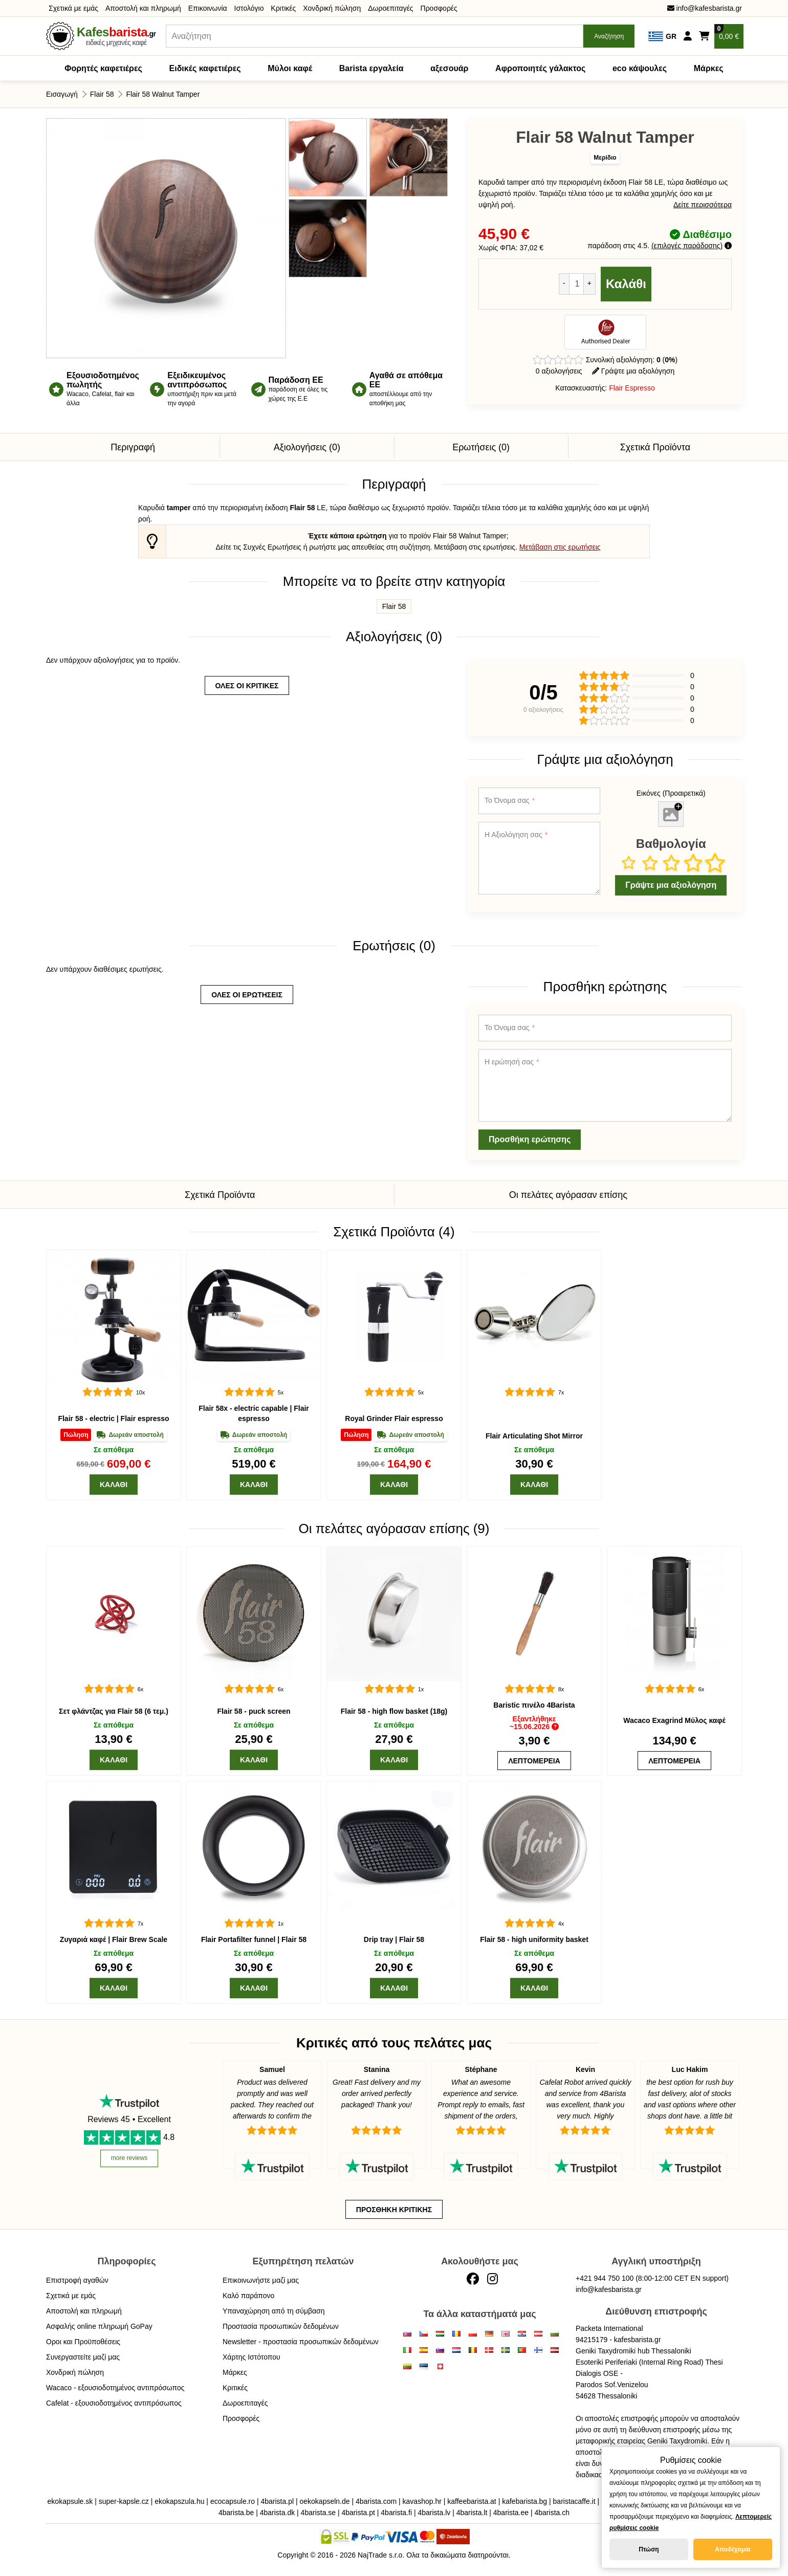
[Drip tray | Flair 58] (394, 1848)
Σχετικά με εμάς (73, 8)
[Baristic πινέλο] (534, 1614)
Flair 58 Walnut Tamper (163, 94)
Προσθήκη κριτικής (394, 2210)
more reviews (129, 2158)
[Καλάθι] (114, 1484)
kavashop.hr (422, 2501)
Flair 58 (102, 94)
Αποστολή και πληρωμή (143, 8)
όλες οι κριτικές (247, 686)
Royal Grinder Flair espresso (394, 1418)
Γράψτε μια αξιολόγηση (633, 371)
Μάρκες (709, 68)
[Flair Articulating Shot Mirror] (534, 1317)
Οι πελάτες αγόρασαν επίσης (568, 1195)
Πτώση (649, 2549)
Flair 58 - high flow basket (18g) (394, 1711)
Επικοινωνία (207, 8)
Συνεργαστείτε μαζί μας (83, 2357)
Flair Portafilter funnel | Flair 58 (254, 1939)
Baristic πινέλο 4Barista (534, 1705)
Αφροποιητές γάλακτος (540, 68)
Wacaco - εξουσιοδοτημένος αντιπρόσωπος (115, 2388)
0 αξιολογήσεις (559, 371)
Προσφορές (439, 8)
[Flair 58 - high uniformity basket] (534, 1848)
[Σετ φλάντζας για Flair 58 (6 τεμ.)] (114, 1614)
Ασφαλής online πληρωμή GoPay (99, 2326)
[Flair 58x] (254, 1317)
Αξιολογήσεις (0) (307, 447)
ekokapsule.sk (70, 2501)
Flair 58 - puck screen (253, 1711)
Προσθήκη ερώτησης (530, 1139)
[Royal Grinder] (394, 1317)
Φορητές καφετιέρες (103, 68)
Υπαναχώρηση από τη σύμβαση (274, 2311)
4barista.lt (472, 2512)
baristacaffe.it (574, 2501)
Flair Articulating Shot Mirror (534, 1436)
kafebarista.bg (524, 2501)
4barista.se (318, 2512)
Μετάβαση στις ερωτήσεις (560, 547)
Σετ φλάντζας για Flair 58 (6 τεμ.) (113, 1711)
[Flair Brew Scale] (114, 1848)
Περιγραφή (133, 447)
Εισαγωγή (62, 94)
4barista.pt (358, 2512)
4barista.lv (434, 2512)
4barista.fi (396, 2512)
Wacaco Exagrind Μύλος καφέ (674, 1720)
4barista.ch (552, 2512)
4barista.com (376, 2501)
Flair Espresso (631, 388)
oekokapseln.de (325, 2501)
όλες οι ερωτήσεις (246, 995)
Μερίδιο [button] (605, 157)
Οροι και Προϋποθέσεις (83, 2342)
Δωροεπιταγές (390, 8)
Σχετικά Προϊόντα (655, 447)
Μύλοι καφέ (290, 68)
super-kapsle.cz (124, 2501)
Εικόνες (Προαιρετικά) (671, 793)
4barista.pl (277, 2501)
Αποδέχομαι (732, 2549)
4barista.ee (511, 2512)
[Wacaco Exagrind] (674, 1614)
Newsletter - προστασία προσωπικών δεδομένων (301, 2342)
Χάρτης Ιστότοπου (251, 2357)
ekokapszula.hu (179, 2501)
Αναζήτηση (609, 36)
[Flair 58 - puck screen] (254, 1614)
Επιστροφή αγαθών (77, 2280)
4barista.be (236, 2512)
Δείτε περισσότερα (702, 205)
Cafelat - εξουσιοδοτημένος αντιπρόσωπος (114, 2403)
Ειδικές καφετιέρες (205, 68)
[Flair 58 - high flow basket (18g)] (394, 1614)
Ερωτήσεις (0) (481, 447)
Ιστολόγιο (249, 8)
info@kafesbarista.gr (704, 8)
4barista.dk (277, 2512)
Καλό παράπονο (248, 2295)
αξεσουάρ (449, 68)
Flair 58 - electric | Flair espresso (113, 1418)
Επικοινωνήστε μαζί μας (261, 2280)
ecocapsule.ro (232, 2501)
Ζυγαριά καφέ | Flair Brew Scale (113, 1939)
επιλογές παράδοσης (687, 246)
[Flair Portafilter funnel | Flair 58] (254, 1848)
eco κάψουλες (639, 68)
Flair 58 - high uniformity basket (534, 1939)
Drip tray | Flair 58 (394, 1939)
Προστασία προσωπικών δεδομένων (281, 2326)
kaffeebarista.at (471, 2501)
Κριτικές (283, 8)
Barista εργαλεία (371, 68)
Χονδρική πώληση (332, 8)
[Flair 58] (114, 1317)
